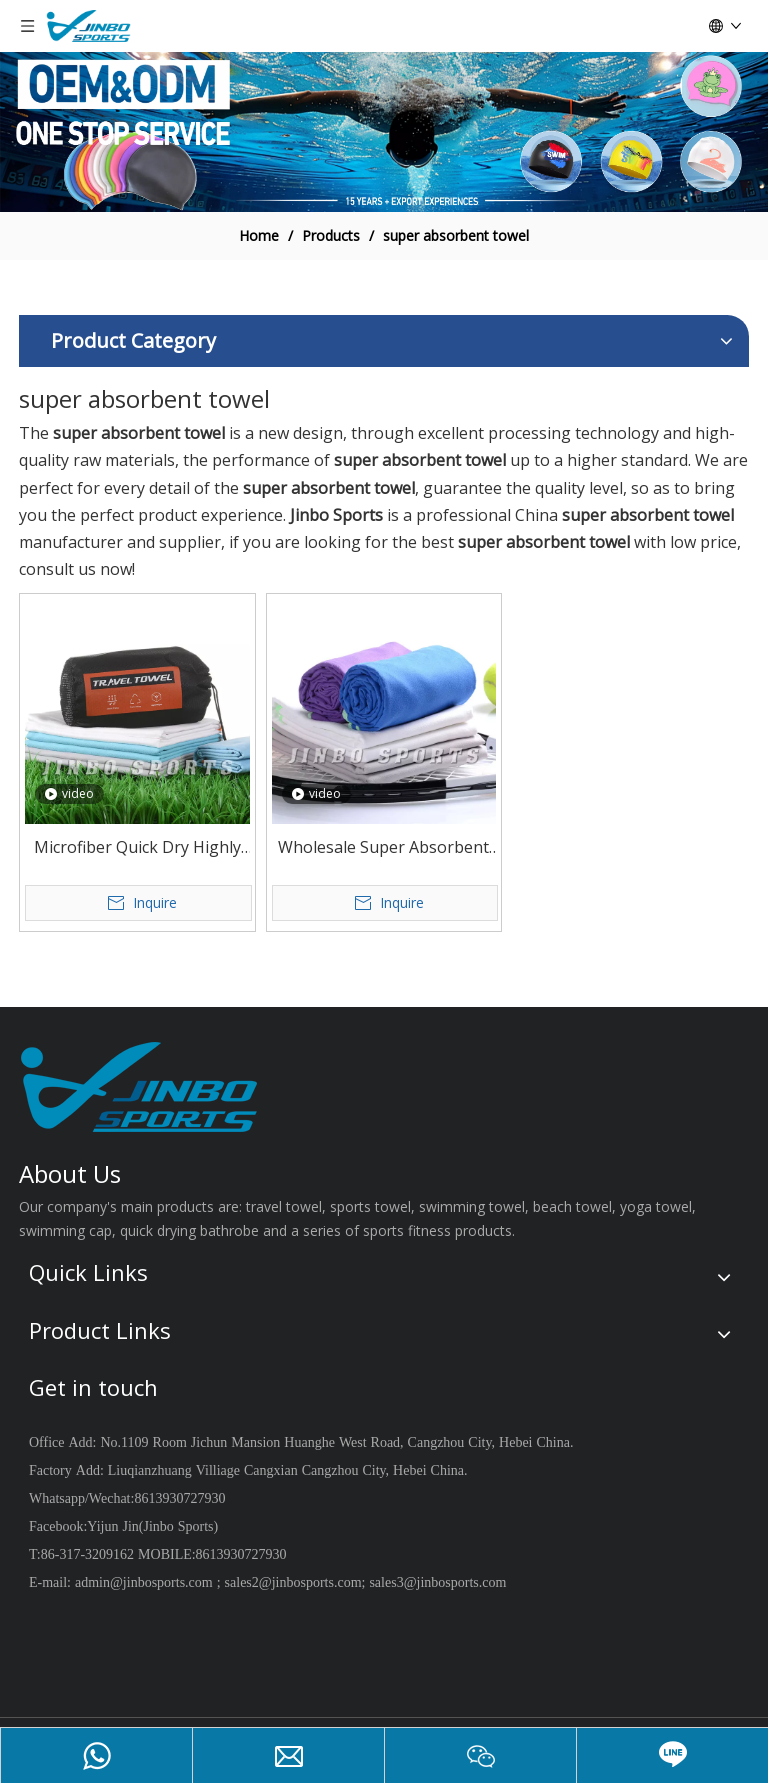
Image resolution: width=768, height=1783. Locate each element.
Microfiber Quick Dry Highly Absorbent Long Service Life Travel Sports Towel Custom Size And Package (137, 848)
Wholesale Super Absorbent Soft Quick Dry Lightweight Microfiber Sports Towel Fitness (383, 848)
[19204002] (384, 132)
